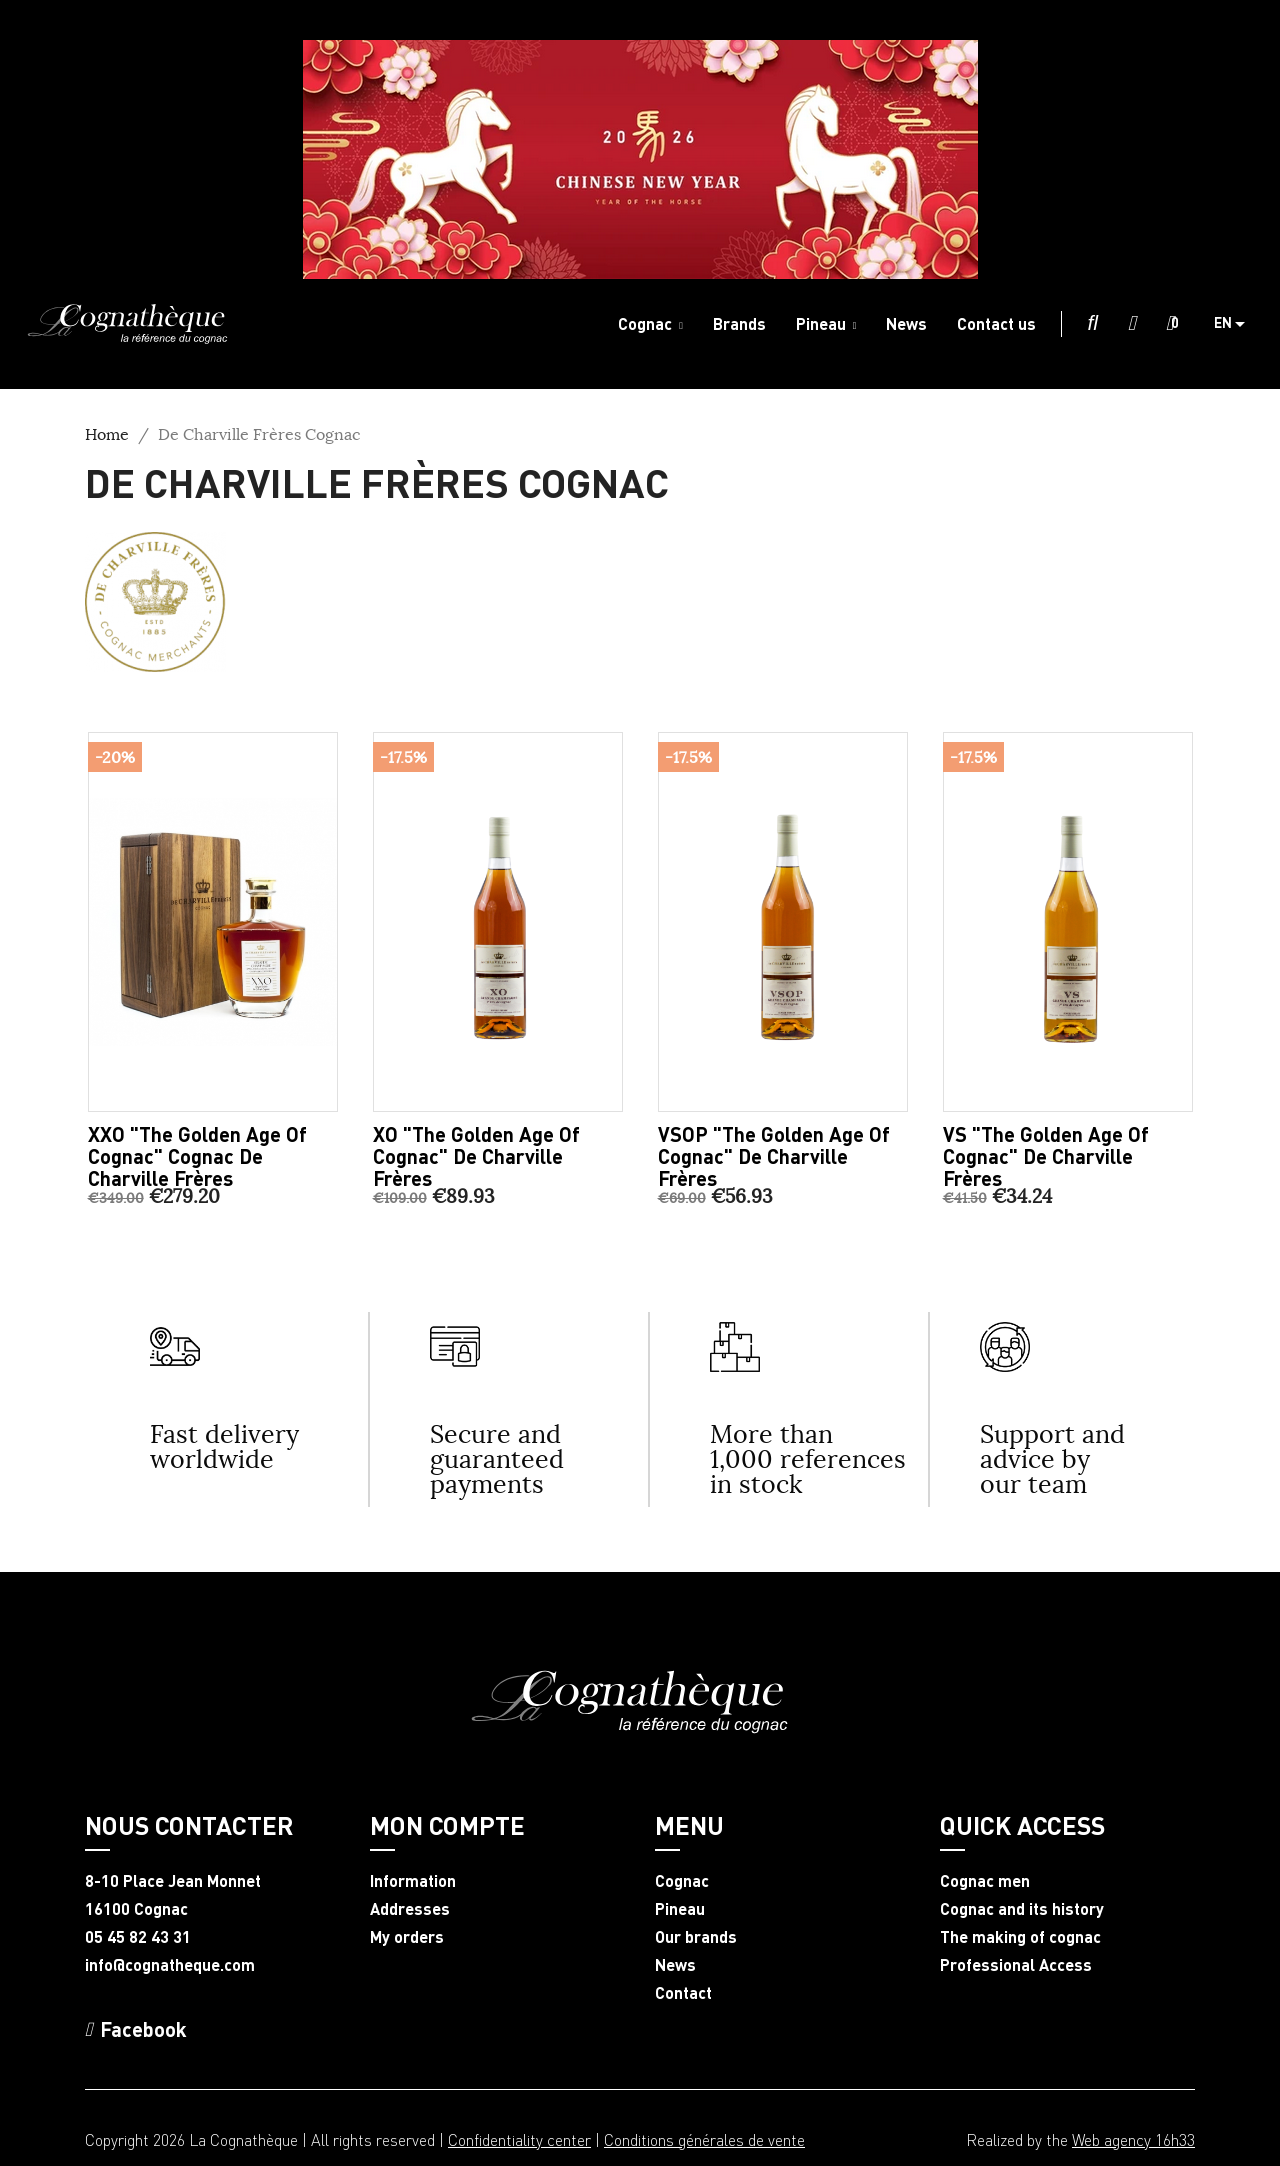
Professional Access (1016, 1965)
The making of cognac (1020, 1937)
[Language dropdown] (1237, 324)
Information (413, 1881)
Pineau (680, 1909)
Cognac (682, 1881)
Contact (683, 1993)
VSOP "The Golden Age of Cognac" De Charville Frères (774, 1156)
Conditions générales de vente (704, 2139)
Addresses (410, 1909)
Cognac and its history (1022, 1909)
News (675, 1965)
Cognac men (985, 1881)
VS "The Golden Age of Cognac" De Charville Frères (1046, 1156)
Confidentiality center (519, 2139)
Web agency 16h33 (1133, 2139)
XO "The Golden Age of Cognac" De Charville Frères (476, 1156)
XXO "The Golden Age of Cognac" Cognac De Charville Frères (197, 1156)
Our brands (696, 1937)
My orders (407, 1937)
